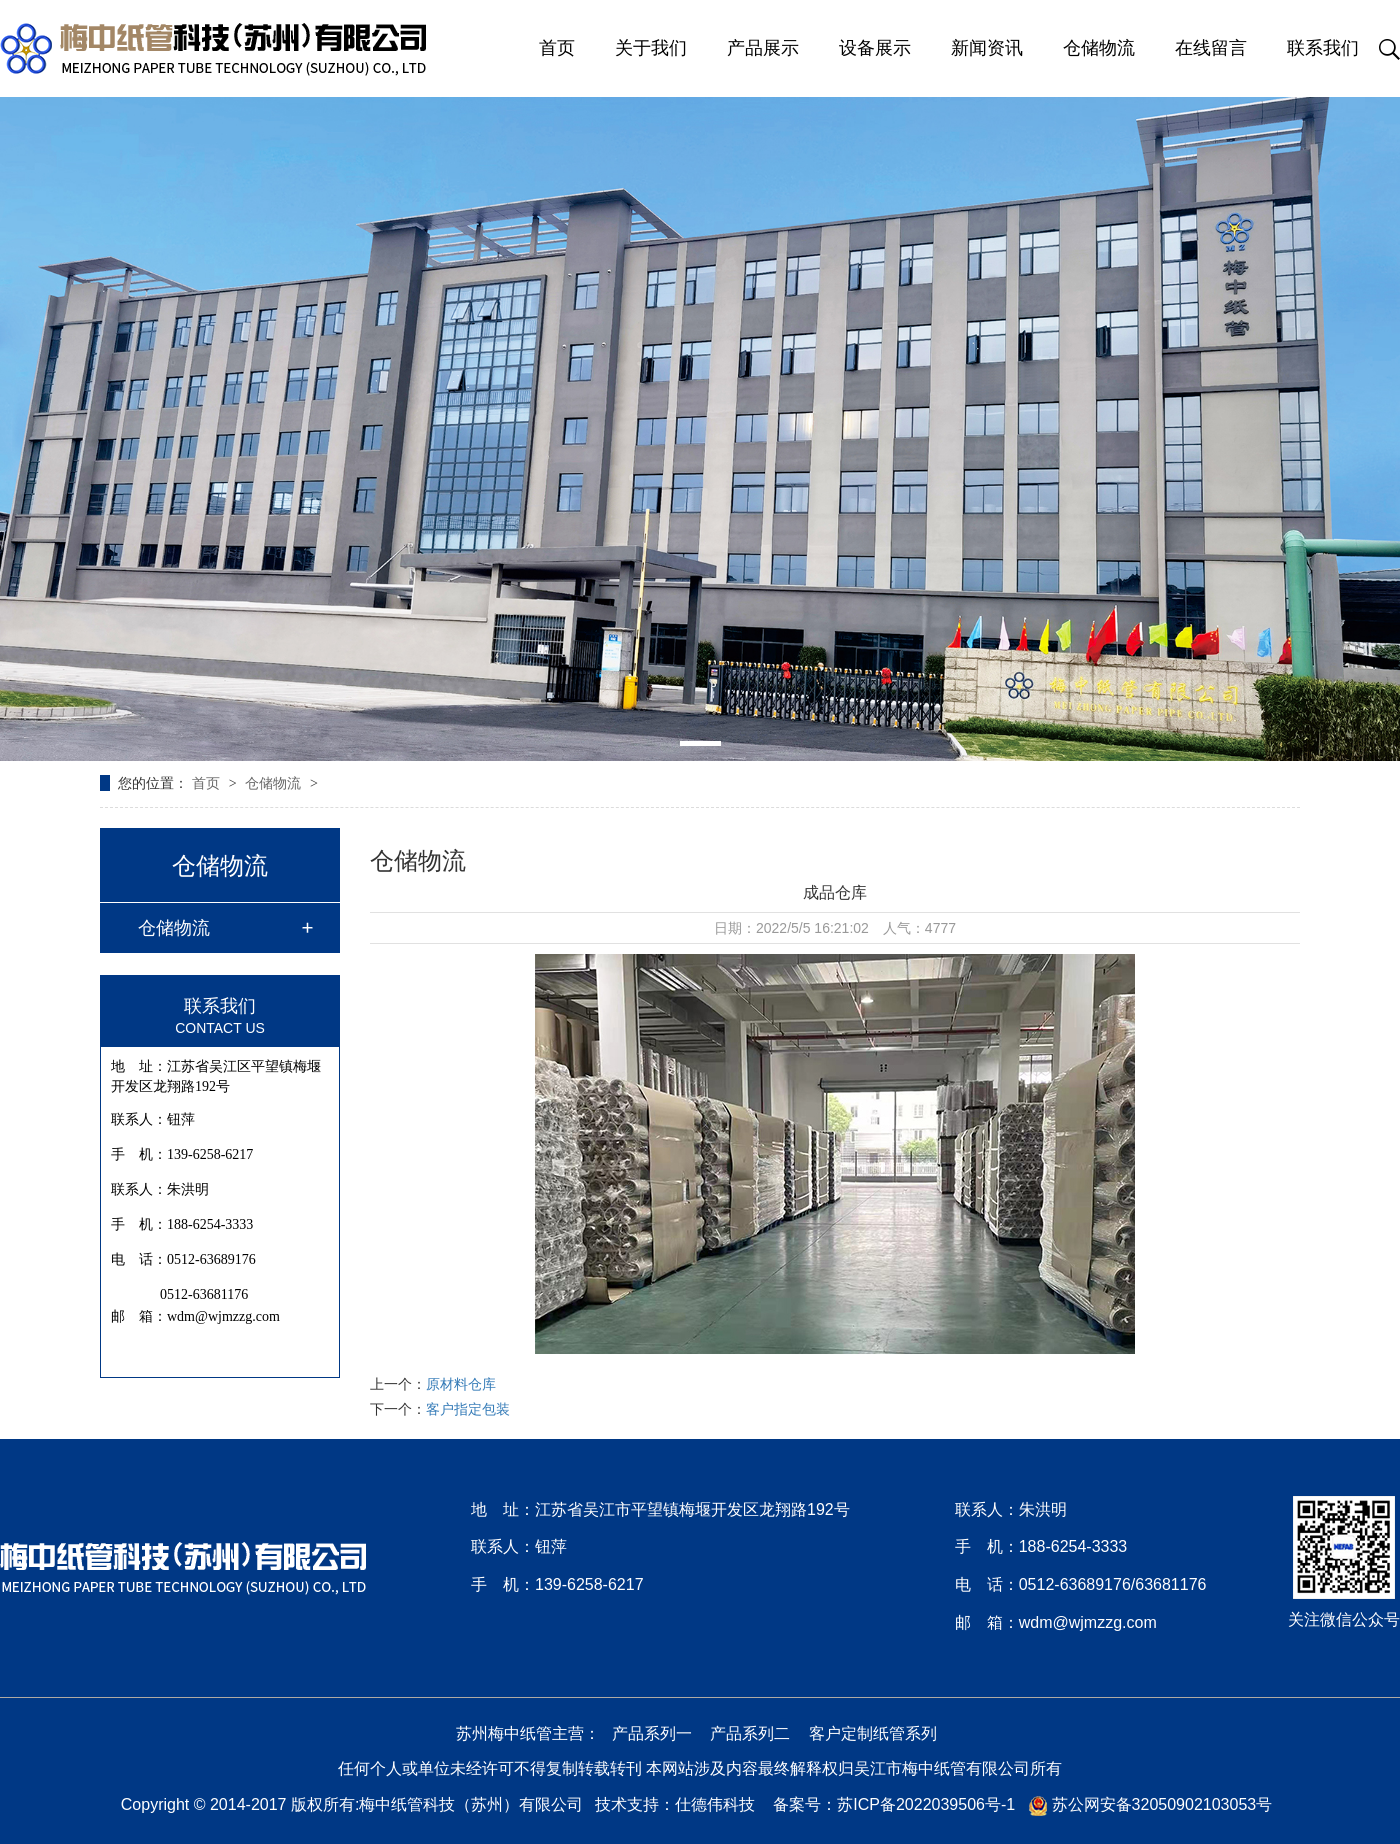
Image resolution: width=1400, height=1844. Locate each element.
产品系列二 (750, 1733)
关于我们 (651, 48)
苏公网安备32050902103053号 (1150, 1804)
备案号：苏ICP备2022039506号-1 (894, 1804)
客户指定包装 (468, 1409)
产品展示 (763, 48)
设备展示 (875, 48)
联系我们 (1323, 48)
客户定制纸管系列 (873, 1733)
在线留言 (1211, 48)
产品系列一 (652, 1733)
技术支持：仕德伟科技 (675, 1804)
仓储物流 (1099, 48)
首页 (557, 48)
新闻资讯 (987, 48)
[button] (700, 743)
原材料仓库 (461, 1384)
